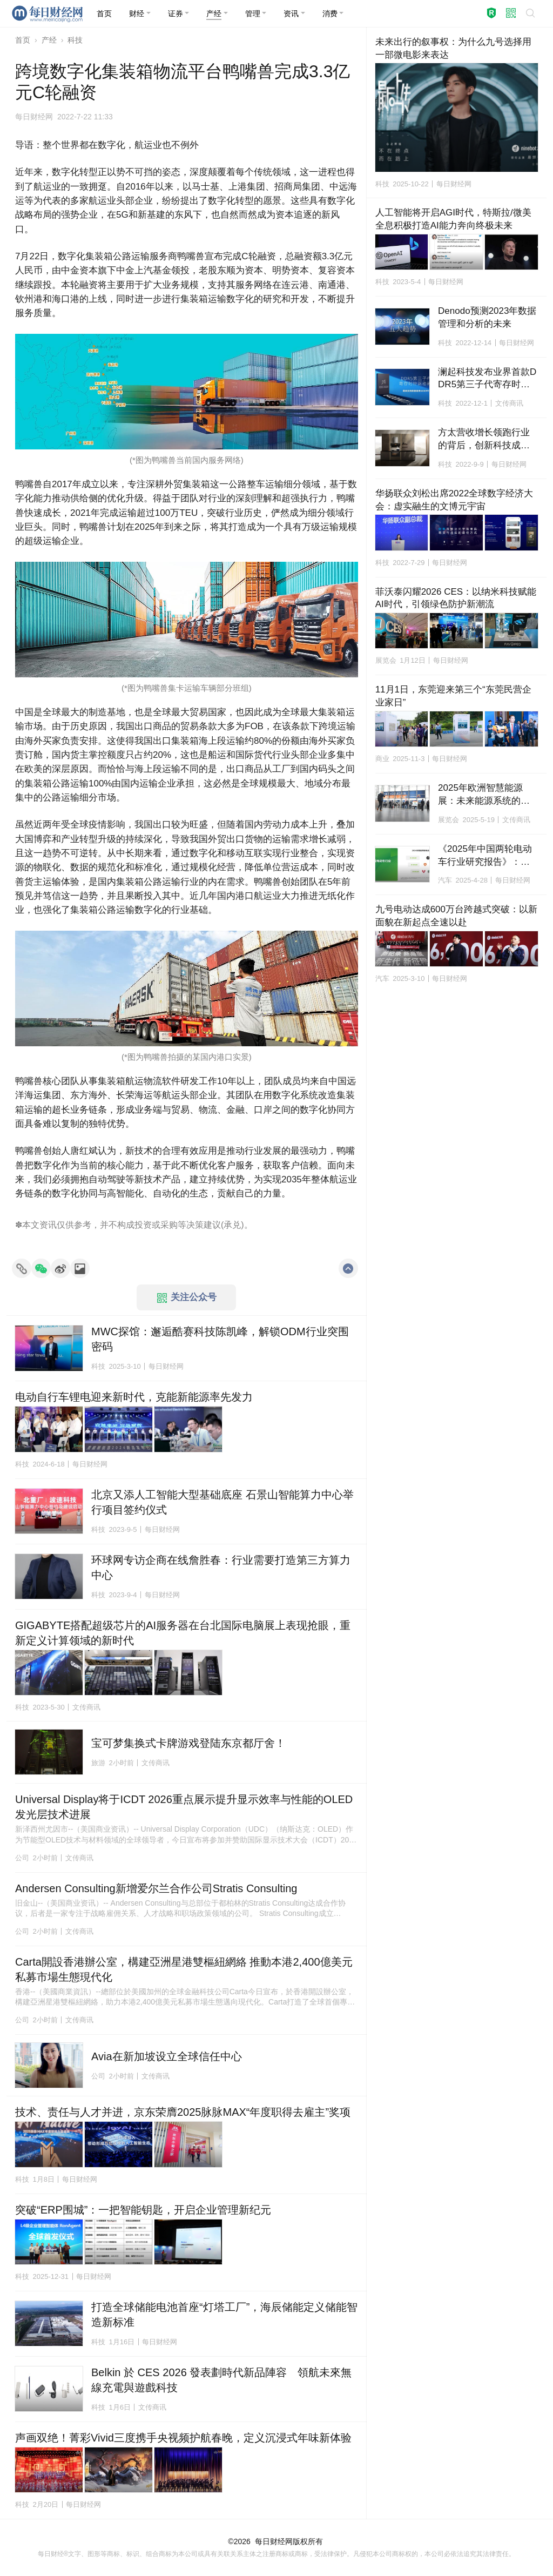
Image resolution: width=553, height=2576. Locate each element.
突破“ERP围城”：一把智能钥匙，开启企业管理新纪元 (143, 2210)
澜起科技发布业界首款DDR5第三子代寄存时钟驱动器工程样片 (487, 379)
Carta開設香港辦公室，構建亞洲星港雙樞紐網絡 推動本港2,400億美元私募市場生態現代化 (184, 1969)
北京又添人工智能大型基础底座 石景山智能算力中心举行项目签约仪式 (222, 1502)
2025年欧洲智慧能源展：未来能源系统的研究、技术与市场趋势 (484, 795)
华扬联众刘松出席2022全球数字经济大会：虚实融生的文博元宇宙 (454, 500)
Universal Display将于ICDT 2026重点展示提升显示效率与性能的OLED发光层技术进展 (184, 1806)
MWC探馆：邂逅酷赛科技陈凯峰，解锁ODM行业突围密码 (220, 1339)
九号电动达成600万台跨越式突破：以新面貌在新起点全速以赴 (456, 915)
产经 (49, 40)
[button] (139, 13)
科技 (75, 40)
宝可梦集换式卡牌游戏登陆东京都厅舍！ (188, 1743)
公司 (22, 1858)
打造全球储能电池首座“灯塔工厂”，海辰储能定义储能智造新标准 (224, 2314)
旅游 (98, 1763)
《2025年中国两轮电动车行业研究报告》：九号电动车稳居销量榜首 (485, 856)
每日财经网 (274, 2541)
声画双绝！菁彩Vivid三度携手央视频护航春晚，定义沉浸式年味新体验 (183, 2438)
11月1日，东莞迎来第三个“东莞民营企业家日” (453, 696)
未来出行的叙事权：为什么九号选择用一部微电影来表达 (453, 48)
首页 (22, 40)
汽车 (445, 880)
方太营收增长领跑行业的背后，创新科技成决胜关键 (484, 439)
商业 (382, 759)
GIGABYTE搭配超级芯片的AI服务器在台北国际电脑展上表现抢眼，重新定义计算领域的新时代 (182, 1632)
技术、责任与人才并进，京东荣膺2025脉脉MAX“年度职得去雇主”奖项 (182, 2112)
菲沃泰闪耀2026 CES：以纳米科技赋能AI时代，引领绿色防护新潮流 (456, 598)
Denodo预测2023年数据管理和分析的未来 (487, 317)
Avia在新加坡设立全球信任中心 (166, 2056)
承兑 (232, 1224)
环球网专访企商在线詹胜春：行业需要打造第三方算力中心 (220, 1567)
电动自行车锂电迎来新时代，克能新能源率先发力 (134, 1397)
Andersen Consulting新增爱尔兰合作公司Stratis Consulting (156, 1888)
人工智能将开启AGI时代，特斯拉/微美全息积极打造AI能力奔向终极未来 (453, 219)
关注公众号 (187, 1297)
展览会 (385, 660)
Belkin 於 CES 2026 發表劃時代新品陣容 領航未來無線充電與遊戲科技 (221, 2379)
